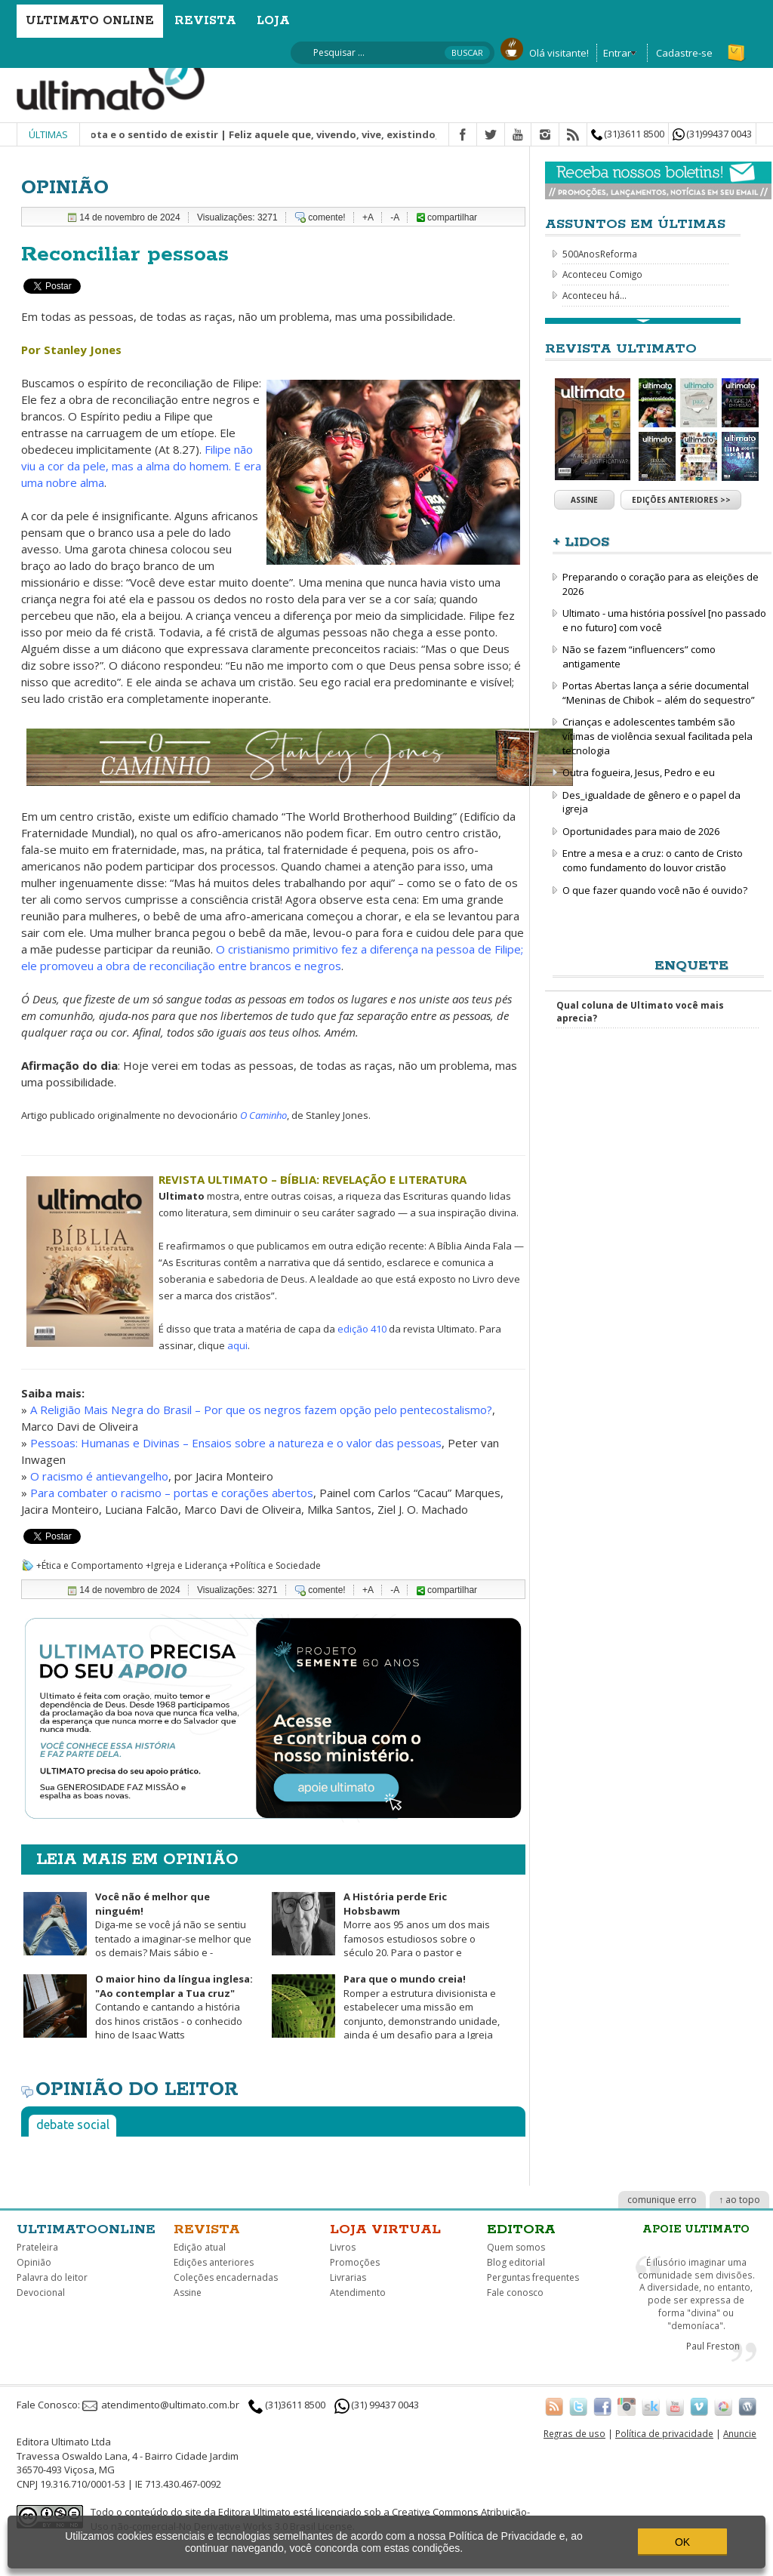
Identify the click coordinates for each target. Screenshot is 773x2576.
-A (394, 217)
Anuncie (739, 2433)
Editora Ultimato (254, 2512)
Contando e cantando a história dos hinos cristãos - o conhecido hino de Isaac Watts (137, 2014)
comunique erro (662, 2199)
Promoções (355, 2262)
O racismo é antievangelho (99, 1476)
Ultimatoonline (86, 2229)
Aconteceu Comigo (602, 274)
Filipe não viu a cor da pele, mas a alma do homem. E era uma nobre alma (141, 466)
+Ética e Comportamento (89, 1565)
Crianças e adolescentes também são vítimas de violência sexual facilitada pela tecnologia (657, 735)
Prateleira (37, 2247)
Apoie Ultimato (696, 2229)
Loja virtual (385, 2229)
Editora (521, 2229)
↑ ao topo (739, 2199)
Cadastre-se (684, 53)
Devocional (41, 2292)
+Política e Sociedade (275, 1565)
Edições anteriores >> (681, 500)
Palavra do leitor (52, 2277)
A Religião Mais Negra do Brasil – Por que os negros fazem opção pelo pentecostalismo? (261, 1409)
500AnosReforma (599, 254)
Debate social (72, 2124)
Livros (343, 2247)
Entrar (617, 53)
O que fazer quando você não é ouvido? (654, 890)
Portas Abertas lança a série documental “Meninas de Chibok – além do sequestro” (658, 693)
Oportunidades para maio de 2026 (640, 831)
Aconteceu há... (594, 295)
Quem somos (516, 2247)
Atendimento (358, 2292)
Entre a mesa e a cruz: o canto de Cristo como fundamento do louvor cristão (652, 860)
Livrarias (348, 2277)
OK (682, 2542)
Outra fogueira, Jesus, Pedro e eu (638, 772)
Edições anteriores (214, 2262)
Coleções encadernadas (226, 2277)
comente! (326, 217)
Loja (273, 21)
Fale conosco (515, 2292)
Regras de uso (574, 2433)
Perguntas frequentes (533, 2277)
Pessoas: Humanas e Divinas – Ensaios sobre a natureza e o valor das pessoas (236, 1442)
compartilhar (447, 217)
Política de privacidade (664, 2433)
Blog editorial (516, 2262)
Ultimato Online (90, 21)
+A (368, 217)
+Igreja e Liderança (186, 1565)
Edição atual (200, 2247)
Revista (205, 21)
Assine (584, 500)
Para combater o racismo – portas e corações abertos (171, 1492)
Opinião (34, 2262)
